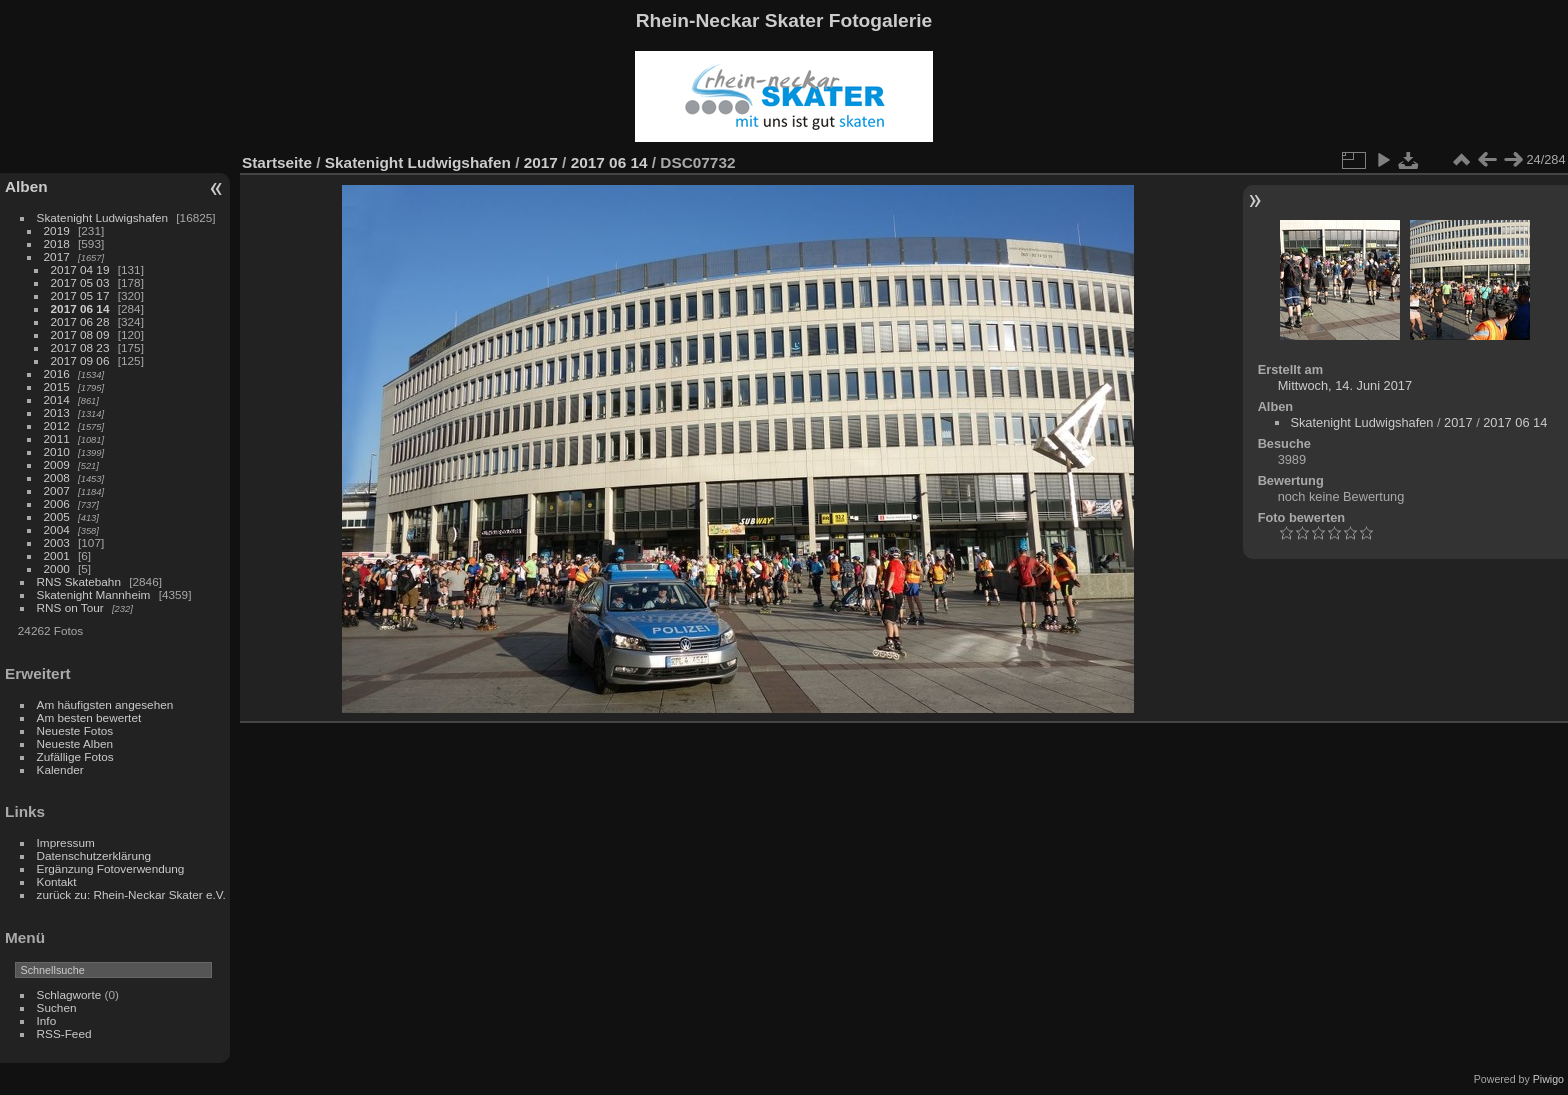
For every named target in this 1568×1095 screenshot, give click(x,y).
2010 (57, 451)
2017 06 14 (80, 308)
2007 (57, 490)
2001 (57, 555)
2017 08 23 (80, 347)
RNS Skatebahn (79, 581)
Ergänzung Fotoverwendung (111, 868)
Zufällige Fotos (75, 756)
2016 (57, 373)
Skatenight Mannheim (94, 594)
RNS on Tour (70, 607)
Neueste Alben (75, 743)
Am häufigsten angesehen (105, 704)
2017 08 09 (80, 334)
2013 (57, 412)
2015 (57, 386)
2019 (57, 230)
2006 (57, 503)
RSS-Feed (64, 1033)
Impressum (66, 842)
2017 (57, 256)
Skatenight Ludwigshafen (102, 217)
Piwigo (1548, 1079)
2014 (57, 399)
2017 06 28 (80, 321)
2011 (57, 438)
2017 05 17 (80, 295)
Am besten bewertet (89, 717)
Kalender (60, 769)
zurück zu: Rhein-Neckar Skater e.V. (131, 894)
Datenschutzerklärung (94, 855)
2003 (57, 542)
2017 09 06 (80, 360)
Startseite (277, 162)
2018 (57, 243)
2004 (57, 529)
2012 (57, 425)
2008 (57, 477)
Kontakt (57, 881)
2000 (57, 568)
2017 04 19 (80, 269)
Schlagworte (69, 994)
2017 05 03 (80, 282)
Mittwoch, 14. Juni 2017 (1345, 385)
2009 (57, 464)
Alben (26, 186)
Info (47, 1020)
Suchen (57, 1007)
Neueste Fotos (75, 730)
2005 (57, 516)
